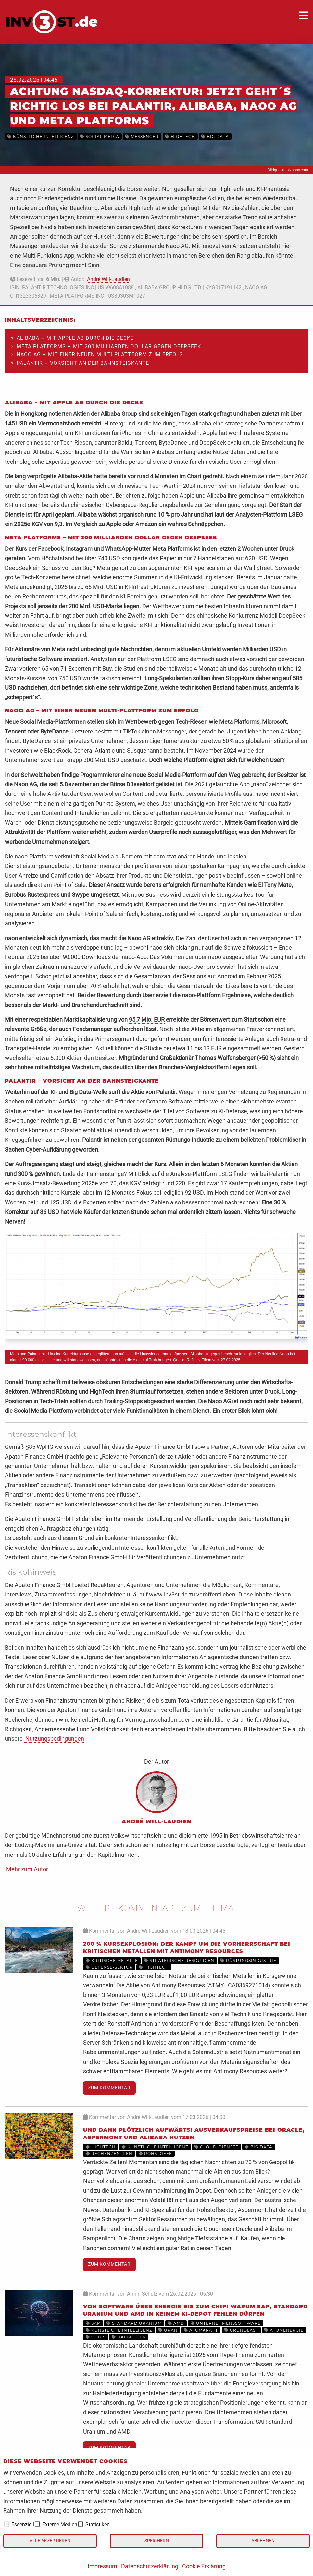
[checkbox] (6, 2524)
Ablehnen (263, 2541)
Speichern (156, 2541)
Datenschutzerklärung (149, 2566)
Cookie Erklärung (204, 2566)
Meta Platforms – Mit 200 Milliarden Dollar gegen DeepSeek (109, 346)
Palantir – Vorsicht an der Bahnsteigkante (83, 363)
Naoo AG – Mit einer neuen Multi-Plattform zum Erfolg (100, 354)
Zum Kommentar (109, 2087)
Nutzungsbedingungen (54, 1738)
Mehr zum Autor (27, 1869)
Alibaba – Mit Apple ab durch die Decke (75, 338)
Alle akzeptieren (50, 2541)
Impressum (102, 2566)
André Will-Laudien (108, 279)
